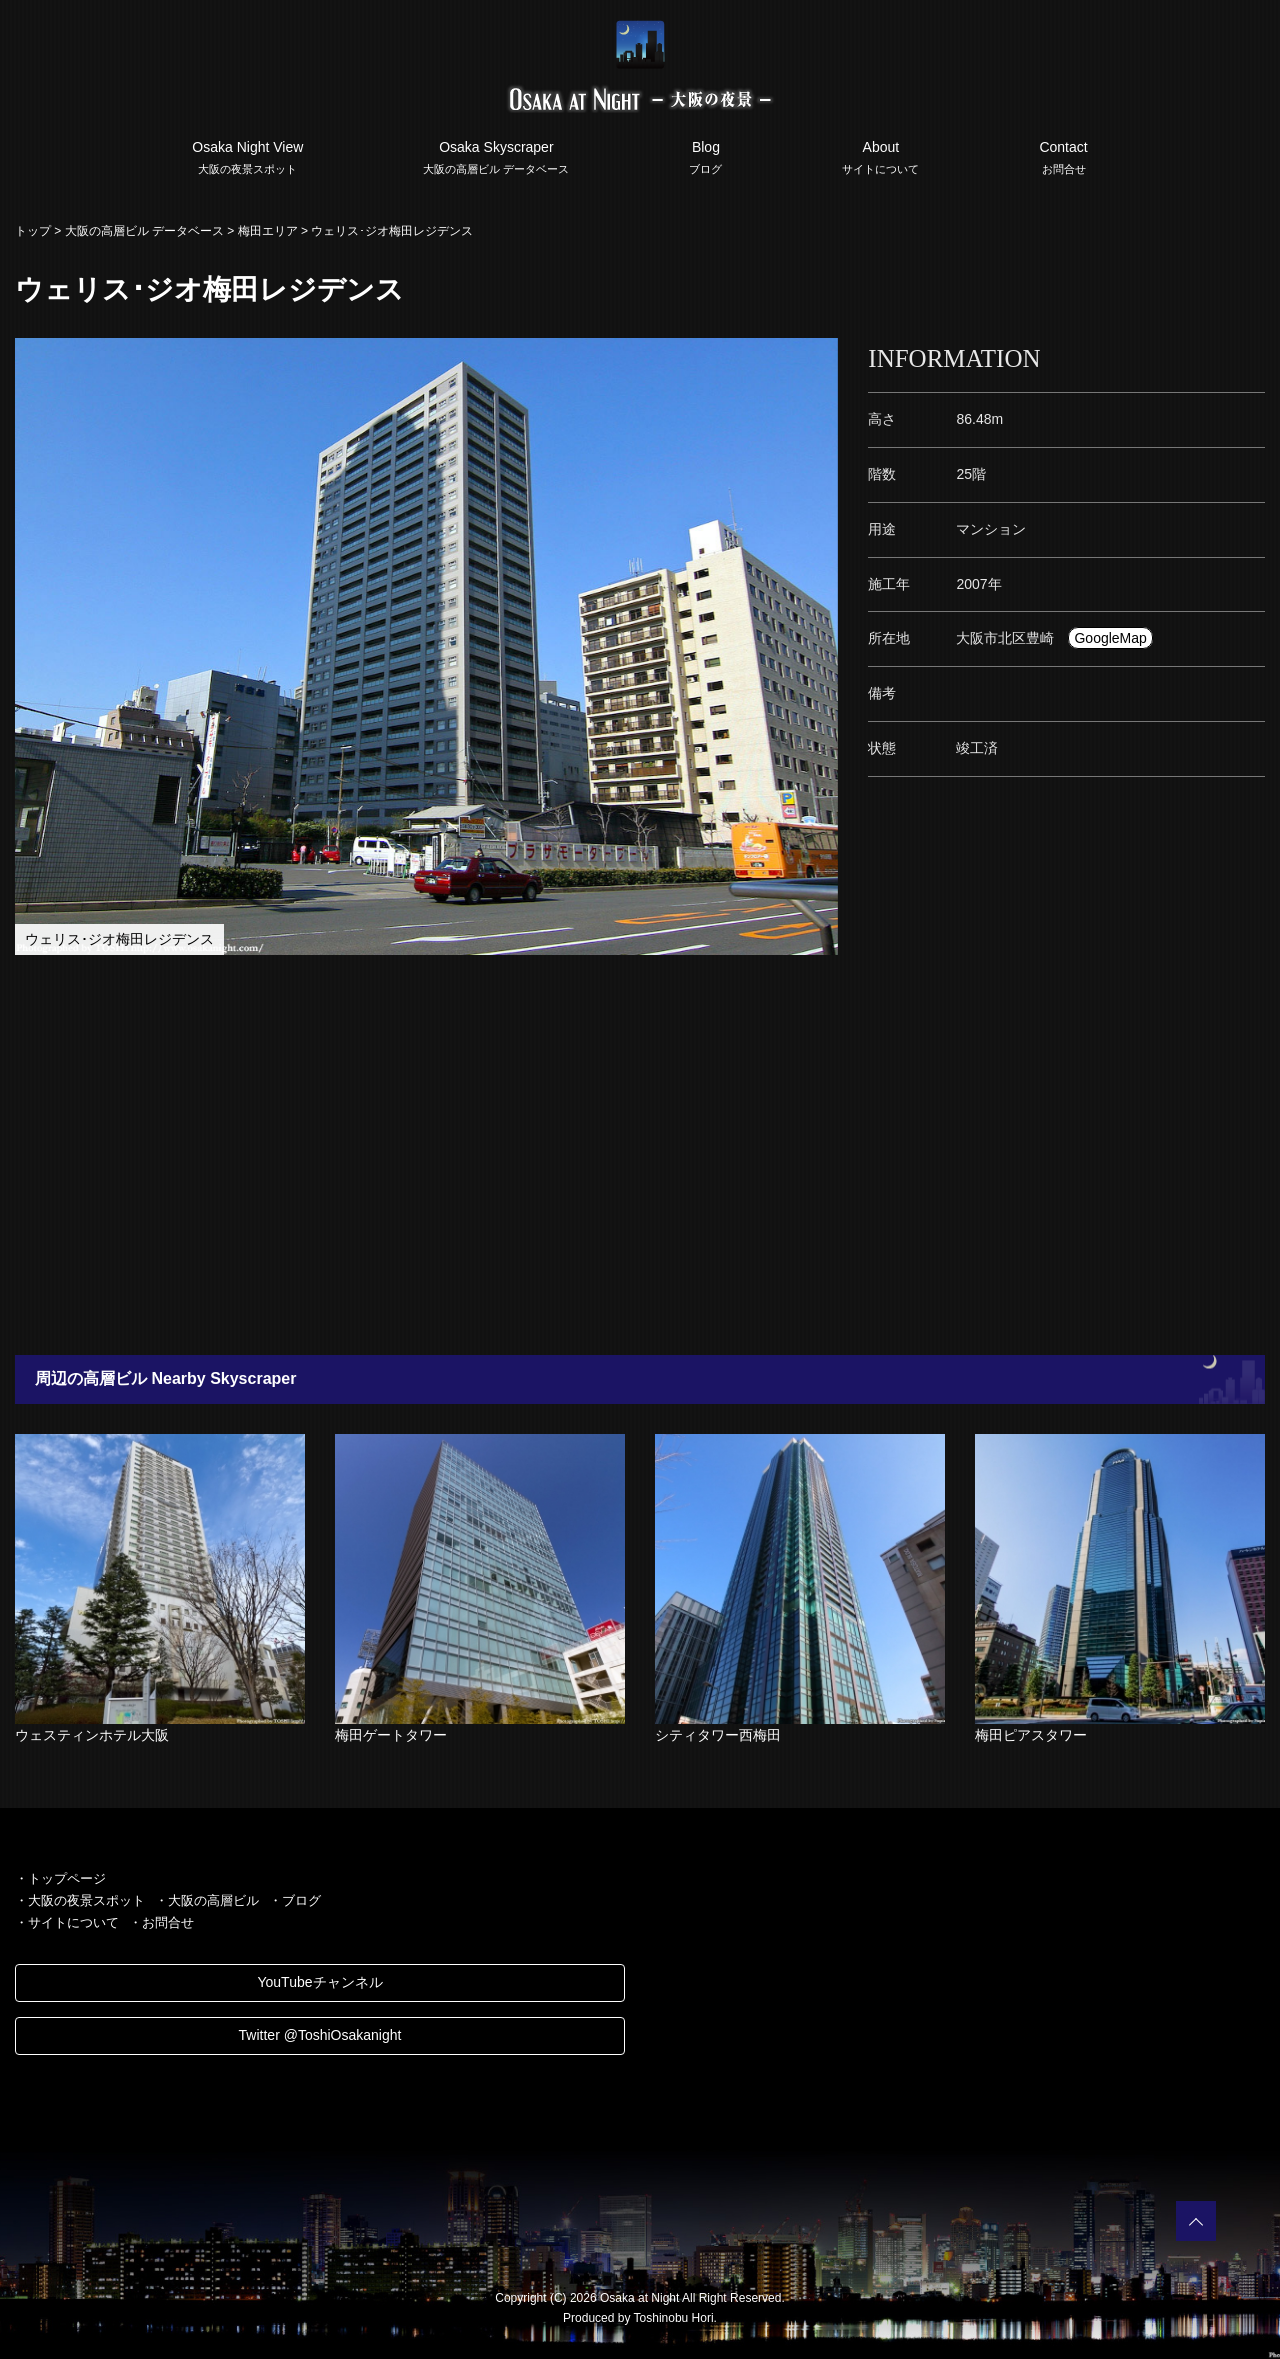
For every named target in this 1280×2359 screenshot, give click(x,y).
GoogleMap (1110, 638)
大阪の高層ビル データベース (144, 231)
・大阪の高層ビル (207, 1900)
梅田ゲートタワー (391, 1735)
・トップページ (60, 1878)
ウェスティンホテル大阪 (92, 1735)
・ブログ (295, 1900)
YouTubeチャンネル (319, 1982)
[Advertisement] (600, 1155)
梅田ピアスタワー (1031, 1735)
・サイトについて (67, 1922)
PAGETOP (1196, 2221)
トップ (33, 231)
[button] (820, 356)
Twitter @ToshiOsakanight (320, 2035)
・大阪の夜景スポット (80, 1900)
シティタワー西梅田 (718, 1735)
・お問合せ (161, 1922)
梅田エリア (268, 231)
